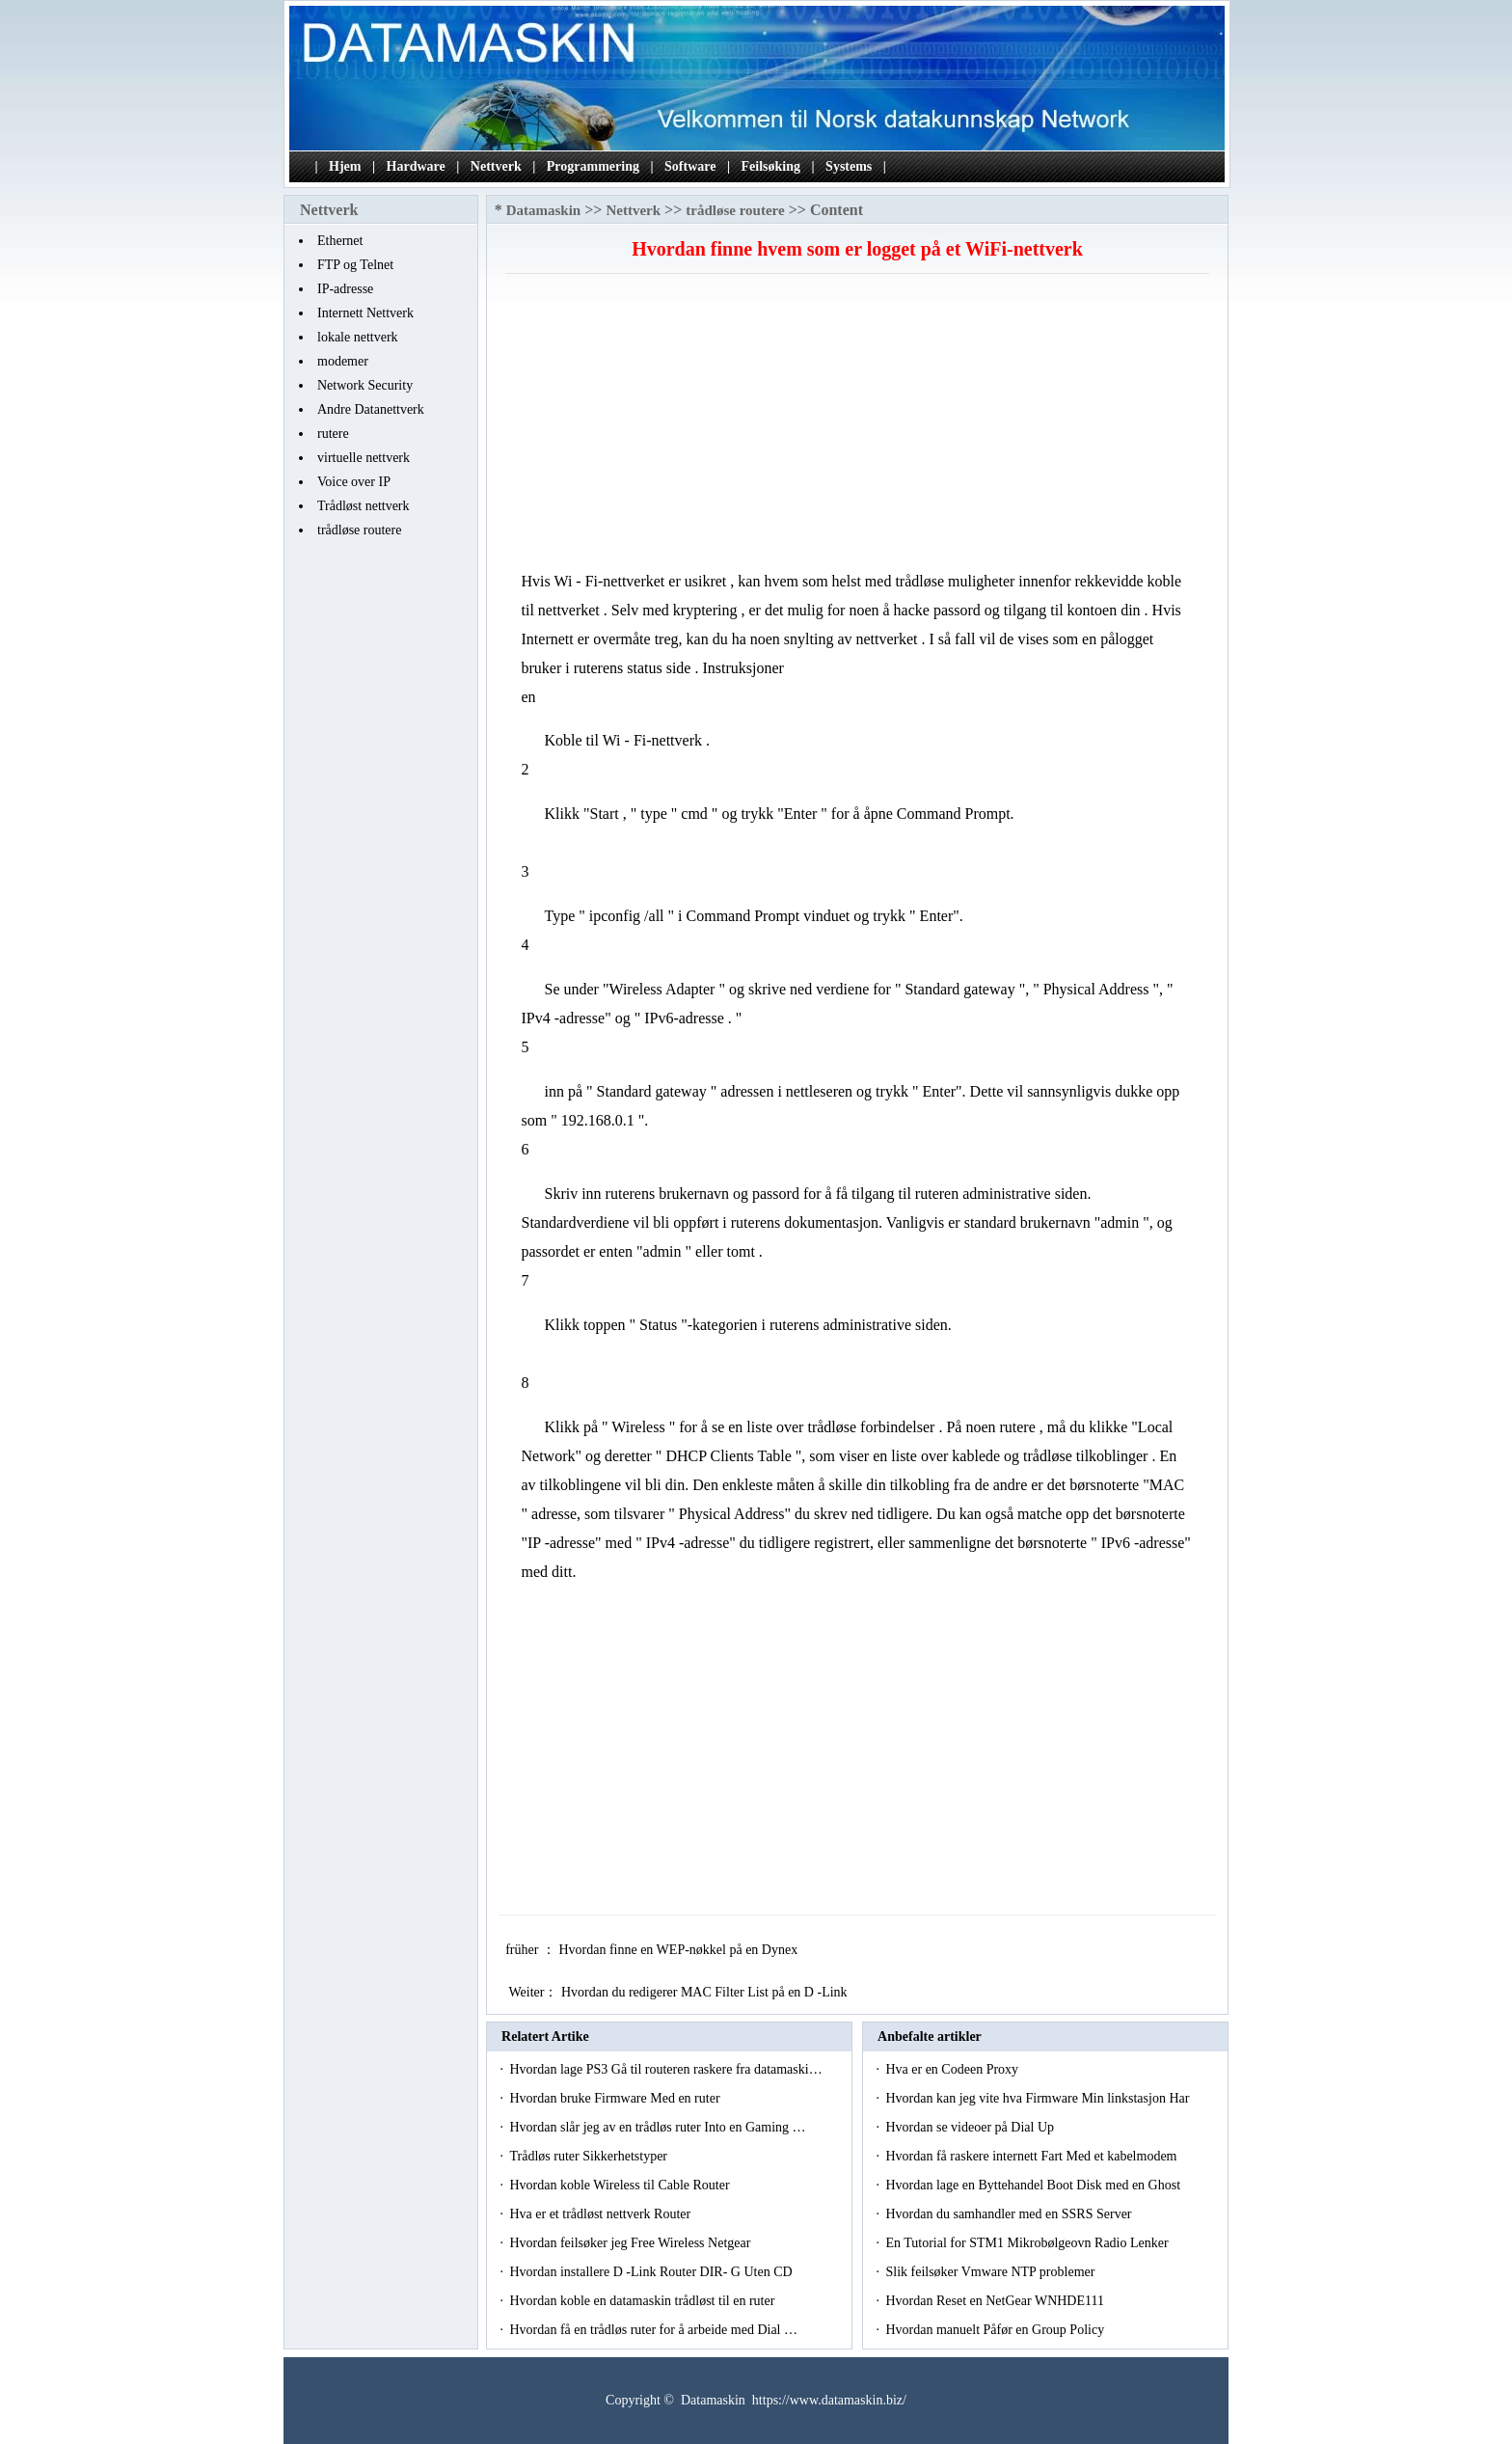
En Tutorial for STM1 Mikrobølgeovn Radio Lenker (1028, 2243)
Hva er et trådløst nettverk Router (601, 2214)
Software (690, 166)
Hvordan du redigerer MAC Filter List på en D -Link (705, 1992)
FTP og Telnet (355, 265)
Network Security (365, 385)
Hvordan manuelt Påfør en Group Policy (996, 2329)
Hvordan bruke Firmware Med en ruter (616, 2098)
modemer (342, 361)
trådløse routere (359, 530)
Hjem (345, 166)
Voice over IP (354, 482)
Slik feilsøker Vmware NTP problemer (991, 2272)
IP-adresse (345, 289)
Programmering (593, 166)
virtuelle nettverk (363, 457)
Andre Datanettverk (370, 409)
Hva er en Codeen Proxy (953, 2069)
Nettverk (496, 166)
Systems (848, 166)
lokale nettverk (357, 337)
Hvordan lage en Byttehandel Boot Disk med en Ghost (1034, 2185)
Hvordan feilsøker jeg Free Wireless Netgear (631, 2243)
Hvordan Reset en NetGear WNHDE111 (996, 2301)
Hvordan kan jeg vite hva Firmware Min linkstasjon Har (1038, 2098)
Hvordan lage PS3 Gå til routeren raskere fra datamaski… (665, 2069)
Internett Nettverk (365, 313)
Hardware (416, 166)
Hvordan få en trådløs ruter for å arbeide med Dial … (653, 2329)
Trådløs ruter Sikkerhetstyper (589, 2156)
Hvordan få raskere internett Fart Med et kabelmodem (1032, 2156)
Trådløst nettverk (363, 506)
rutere (333, 433)
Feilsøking (771, 166)
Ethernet (340, 240)
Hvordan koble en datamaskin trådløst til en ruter (643, 2301)
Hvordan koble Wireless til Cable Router (621, 2185)
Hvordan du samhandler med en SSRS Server (1010, 2214)
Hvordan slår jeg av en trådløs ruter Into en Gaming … (657, 2127)
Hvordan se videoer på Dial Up (971, 2127)
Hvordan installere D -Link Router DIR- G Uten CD (652, 2272)
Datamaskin (543, 210)
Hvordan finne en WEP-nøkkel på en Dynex (679, 1949)
